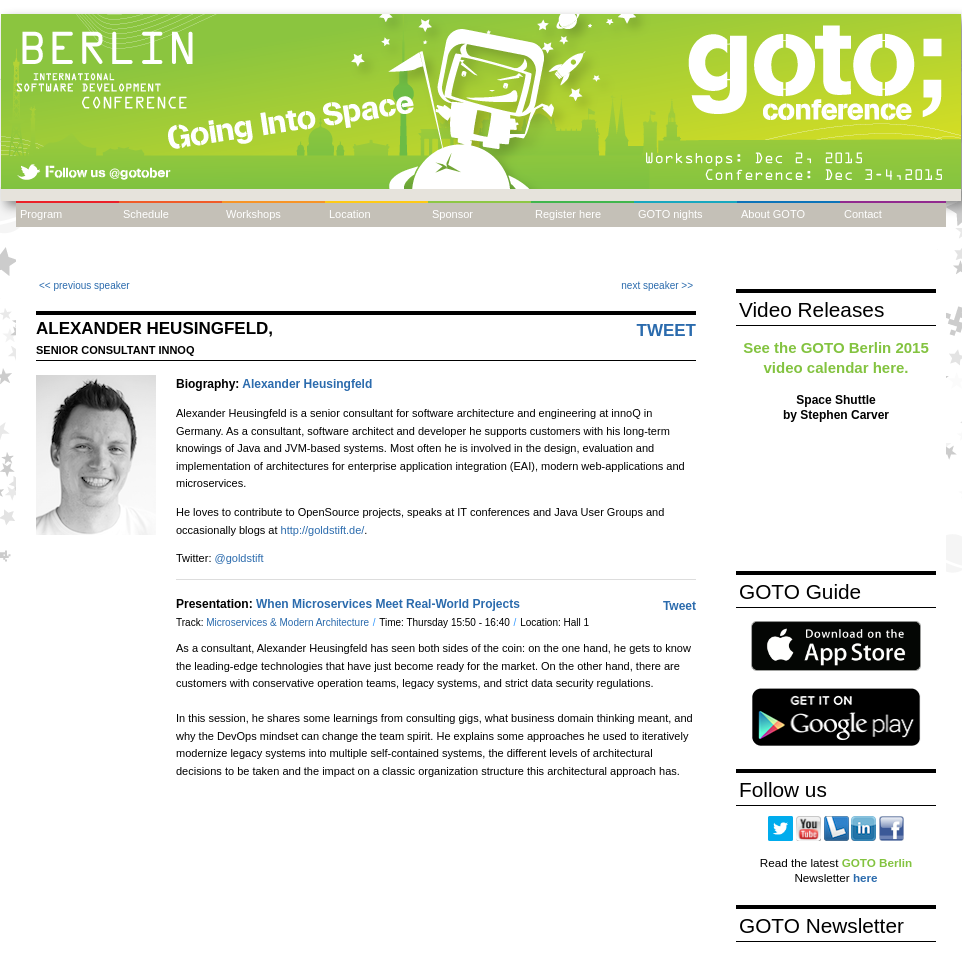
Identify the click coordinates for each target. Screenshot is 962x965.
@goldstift (239, 558)
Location (350, 214)
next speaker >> (657, 285)
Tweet (667, 330)
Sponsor (452, 214)
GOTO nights (670, 214)
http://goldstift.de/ (323, 530)
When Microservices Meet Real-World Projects (388, 604)
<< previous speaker (84, 285)
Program (41, 214)
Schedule (146, 214)
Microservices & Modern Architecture (289, 622)
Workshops (253, 214)
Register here (568, 214)
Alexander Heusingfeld (307, 384)
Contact (863, 214)
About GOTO (773, 214)
